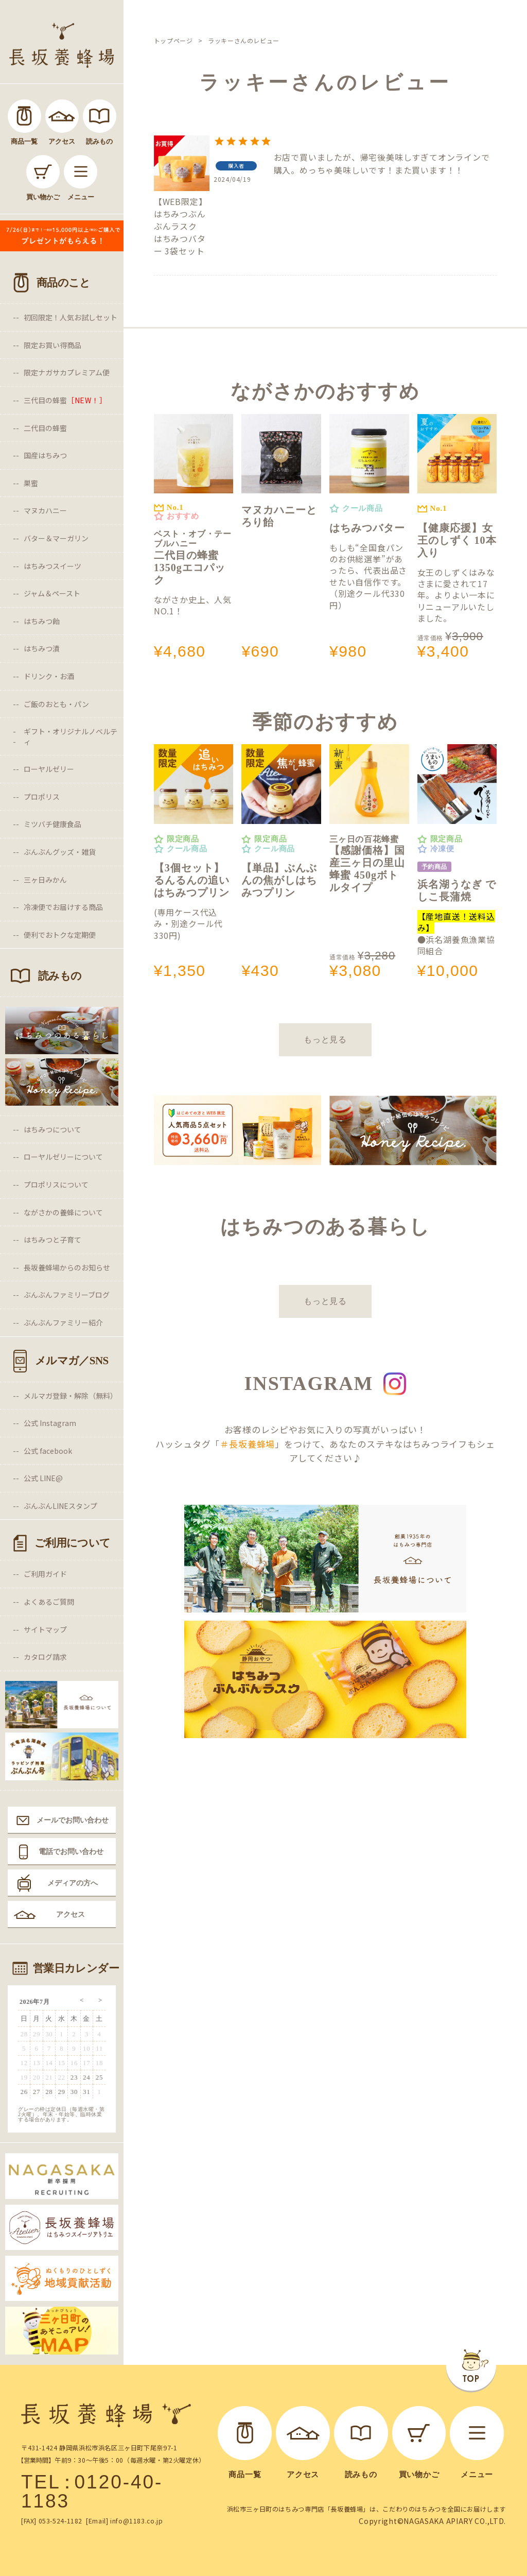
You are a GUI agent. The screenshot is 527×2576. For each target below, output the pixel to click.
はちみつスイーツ (52, 566)
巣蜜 (31, 483)
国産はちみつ (45, 455)
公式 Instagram (50, 1423)
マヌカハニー (45, 510)
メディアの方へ (72, 1883)
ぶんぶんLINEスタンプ (60, 1506)
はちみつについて (52, 1129)
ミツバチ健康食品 (52, 824)
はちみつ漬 (42, 648)
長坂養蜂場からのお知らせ (67, 1267)
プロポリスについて (56, 1184)
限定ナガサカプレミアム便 (67, 372)
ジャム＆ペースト (52, 593)
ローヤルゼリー (49, 769)
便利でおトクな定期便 (60, 935)
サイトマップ (45, 1629)
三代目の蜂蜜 (65, 400)
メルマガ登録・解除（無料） (70, 1395)
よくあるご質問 (49, 1601)
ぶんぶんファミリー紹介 (63, 1322)
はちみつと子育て (52, 1239)
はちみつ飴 (42, 621)
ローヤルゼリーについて (63, 1157)
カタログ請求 (45, 1657)
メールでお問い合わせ (73, 1820)
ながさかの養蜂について (63, 1212)
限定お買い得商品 (52, 345)
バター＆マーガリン (56, 538)
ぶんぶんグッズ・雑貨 (60, 852)
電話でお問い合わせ (71, 1851)
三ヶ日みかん (45, 879)
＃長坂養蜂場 (247, 1443)
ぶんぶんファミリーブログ (67, 1295)
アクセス (70, 1914)
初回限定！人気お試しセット (70, 317)
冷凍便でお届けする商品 (63, 907)
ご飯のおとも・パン (56, 704)
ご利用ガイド (45, 1574)
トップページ (173, 40)
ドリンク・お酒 (49, 676)
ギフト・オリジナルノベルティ (70, 736)
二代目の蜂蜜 (45, 428)
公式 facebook (48, 1451)
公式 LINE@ (43, 1478)
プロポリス (42, 797)
